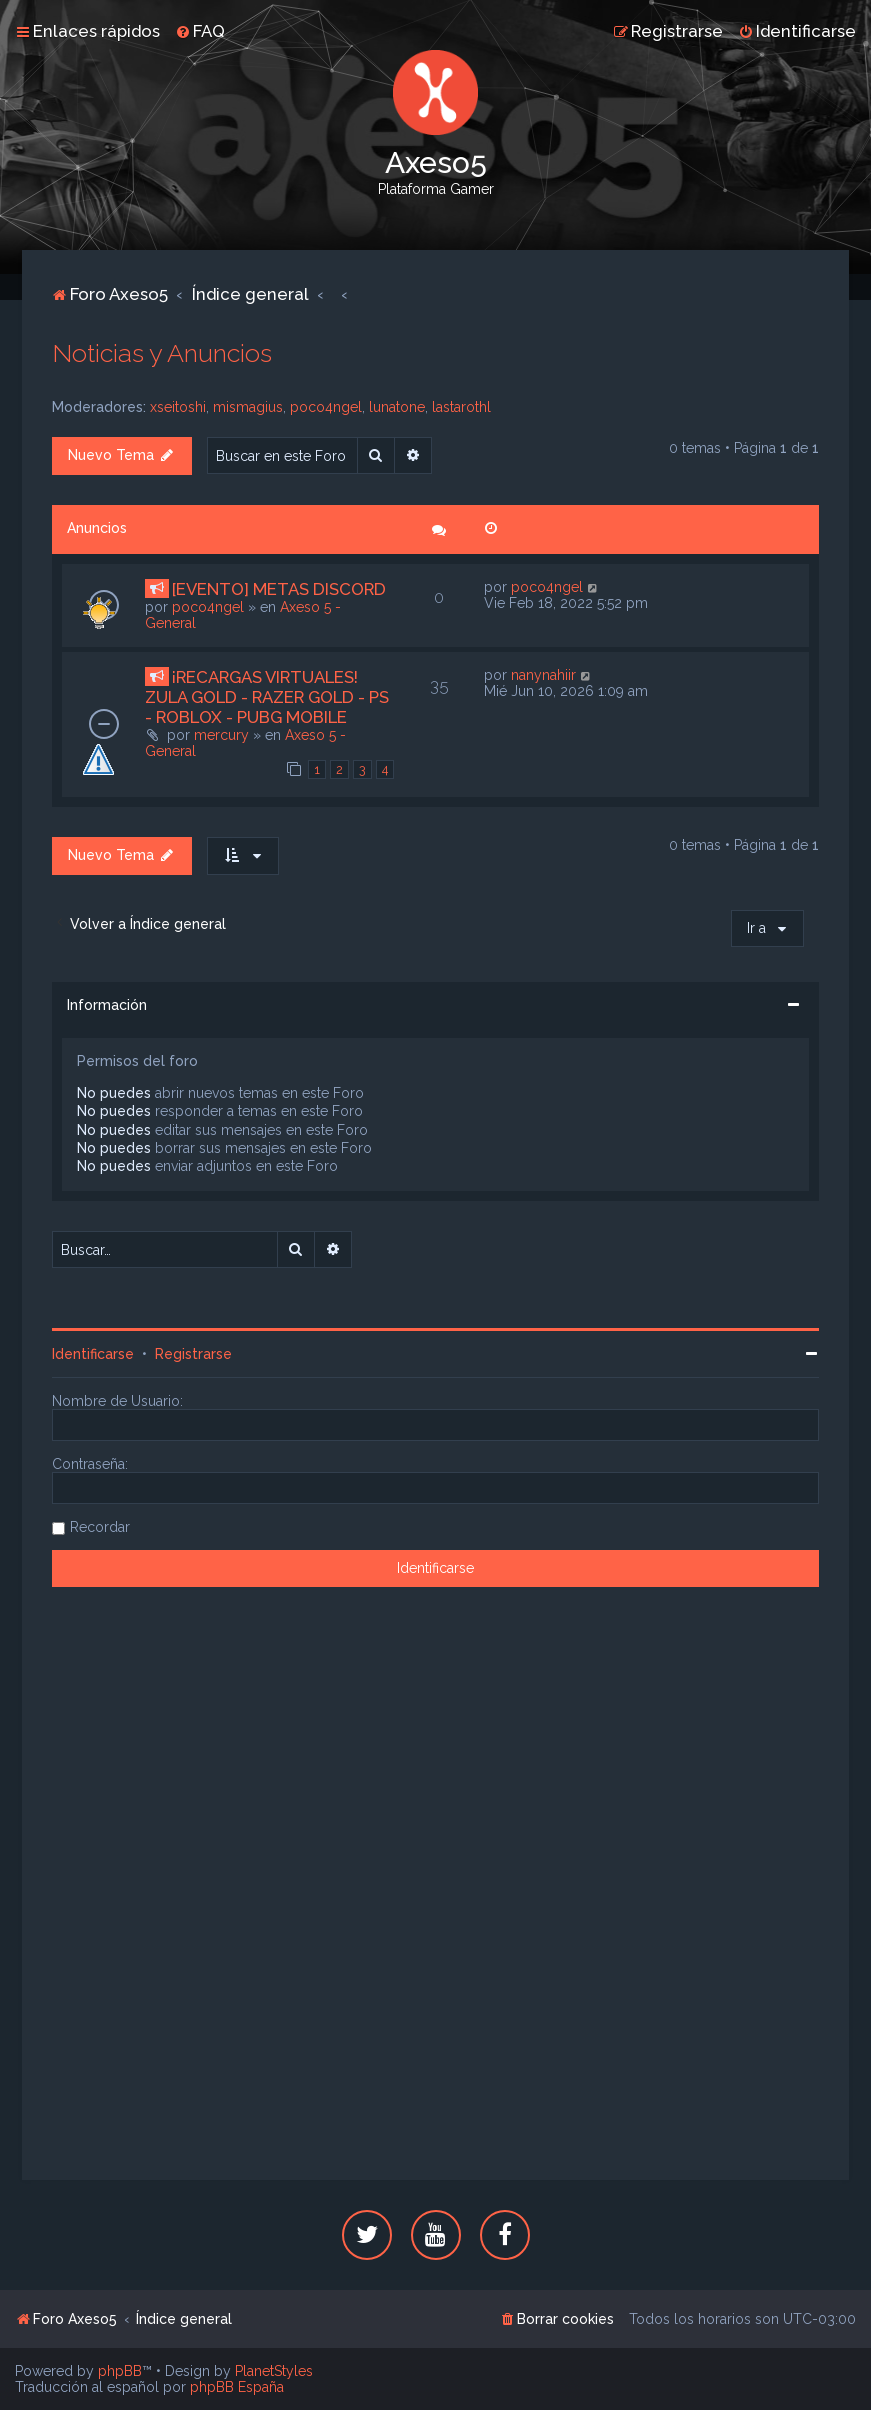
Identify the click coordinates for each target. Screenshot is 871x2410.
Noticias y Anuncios (162, 353)
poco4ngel (326, 407)
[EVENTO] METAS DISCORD (279, 589)
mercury (221, 735)
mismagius (248, 407)
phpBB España (237, 2387)
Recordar (100, 1527)
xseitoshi (178, 407)
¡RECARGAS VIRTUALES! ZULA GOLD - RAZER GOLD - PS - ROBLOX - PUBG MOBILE (267, 697)
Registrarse (193, 1354)
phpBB (120, 2371)
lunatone (397, 407)
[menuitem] (200, 31)
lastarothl (461, 407)
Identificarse (93, 1354)
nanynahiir (543, 675)
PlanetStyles (274, 2371)
